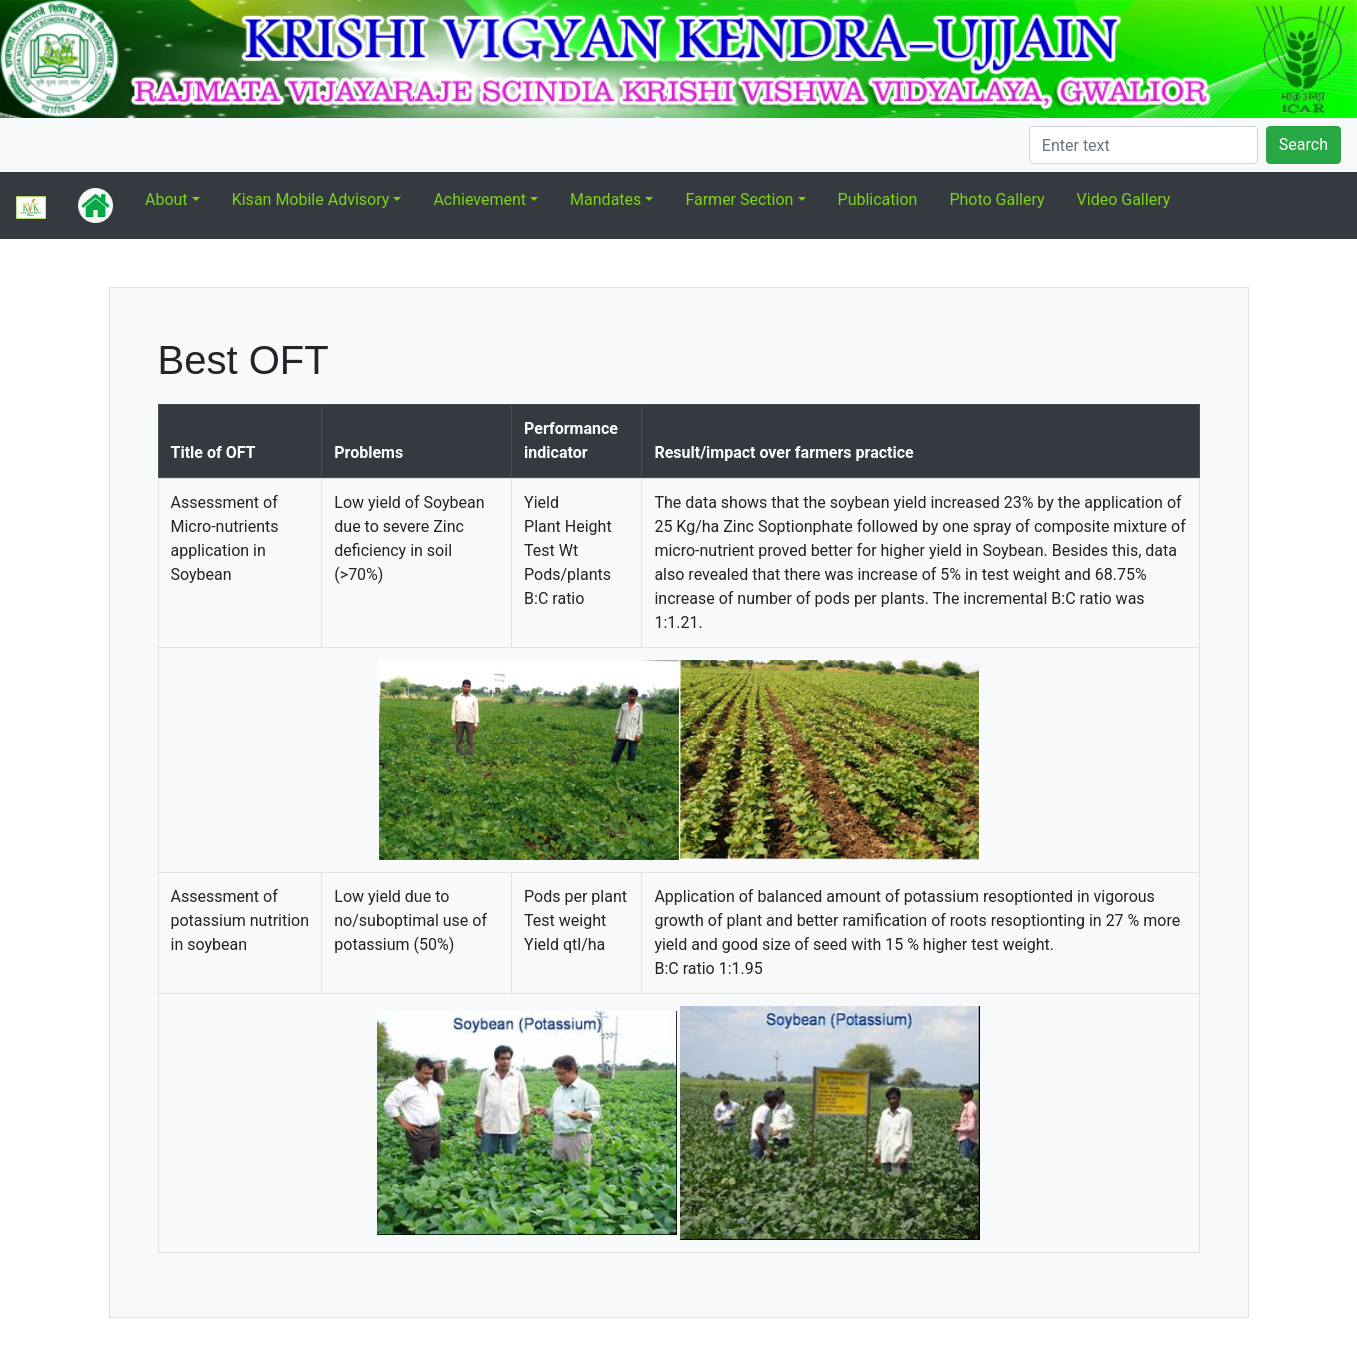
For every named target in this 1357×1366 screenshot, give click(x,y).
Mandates (605, 199)
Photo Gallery (996, 199)
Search (1303, 144)
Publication (878, 199)
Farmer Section (739, 199)
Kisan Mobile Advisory (311, 199)
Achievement (479, 199)
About (166, 199)
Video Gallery (1124, 199)
